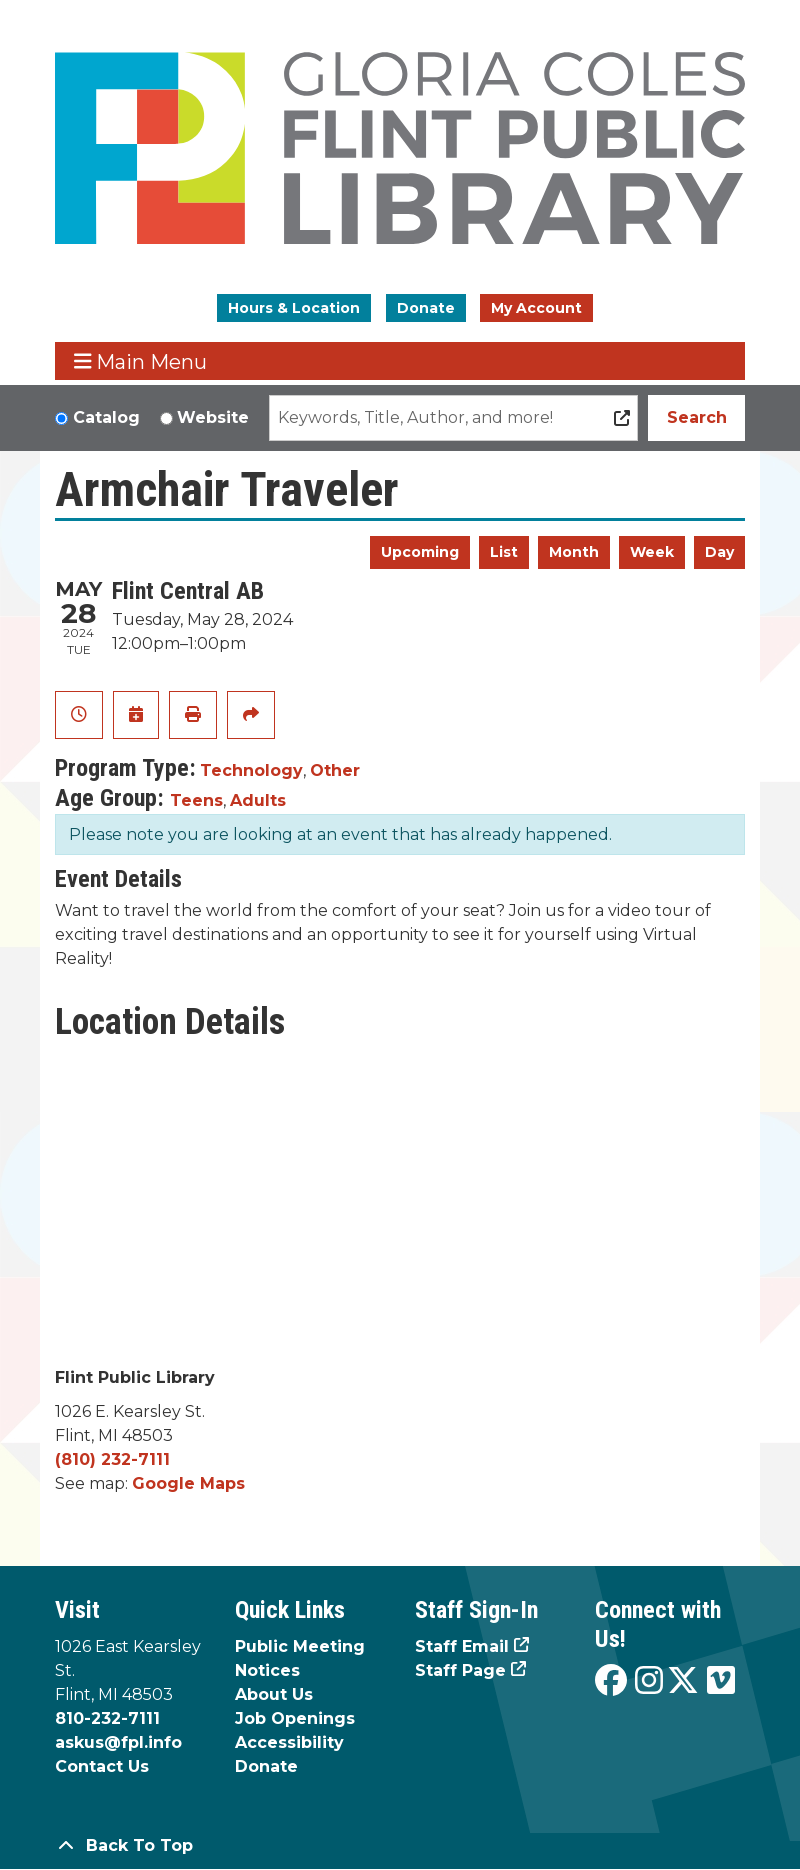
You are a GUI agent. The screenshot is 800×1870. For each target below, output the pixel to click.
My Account (536, 308)
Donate (426, 308)
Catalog (106, 417)
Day (719, 552)
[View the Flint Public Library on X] (683, 1681)
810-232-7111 (107, 1718)
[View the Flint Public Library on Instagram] (649, 1681)
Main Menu (141, 361)
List (504, 552)
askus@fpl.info (118, 1742)
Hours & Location (294, 308)
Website (213, 417)
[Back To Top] (400, 1846)
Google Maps (188, 1483)
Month (574, 552)
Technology (251, 770)
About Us (274, 1694)
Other (335, 770)
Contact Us (102, 1766)
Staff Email (462, 1646)
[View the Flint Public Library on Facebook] (611, 1681)
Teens (196, 800)
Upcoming (420, 552)
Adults (258, 800)
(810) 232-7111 (112, 1459)
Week (652, 552)
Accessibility (289, 1742)
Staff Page (460, 1670)
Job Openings (295, 1718)
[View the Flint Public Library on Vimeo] (721, 1681)
